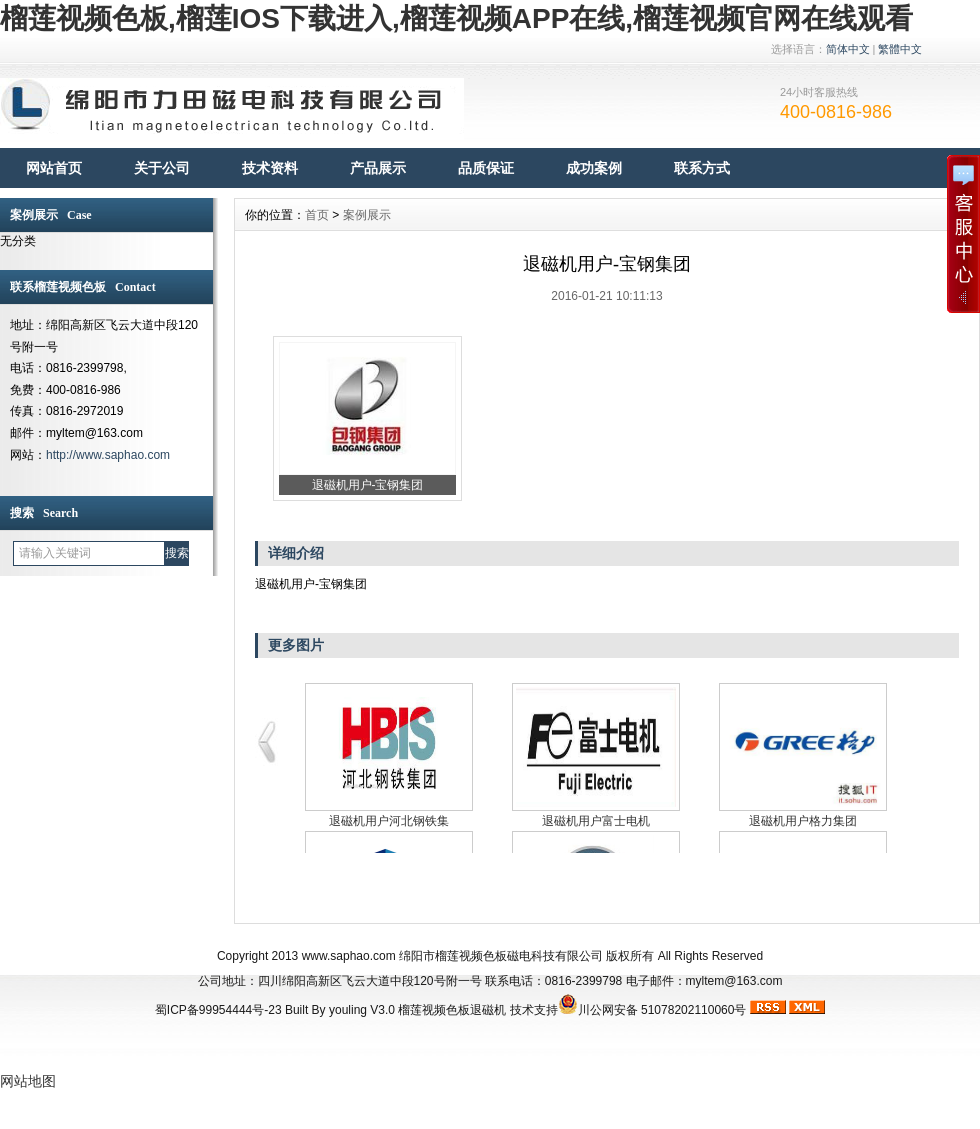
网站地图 (28, 1081)
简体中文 (848, 49)
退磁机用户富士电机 (596, 821)
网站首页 (54, 168)
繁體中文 (900, 49)
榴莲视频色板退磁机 (452, 1010)
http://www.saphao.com (108, 455)
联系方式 (702, 168)
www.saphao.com (349, 956)
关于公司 (162, 168)
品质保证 (486, 168)
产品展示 (378, 168)
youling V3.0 (362, 1010)
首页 (317, 215)
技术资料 (270, 168)
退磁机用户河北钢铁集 (389, 821)
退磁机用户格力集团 (803, 821)
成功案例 (594, 168)
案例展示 (367, 215)
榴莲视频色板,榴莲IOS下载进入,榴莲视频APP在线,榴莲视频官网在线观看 (456, 18)
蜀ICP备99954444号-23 (218, 1010)
